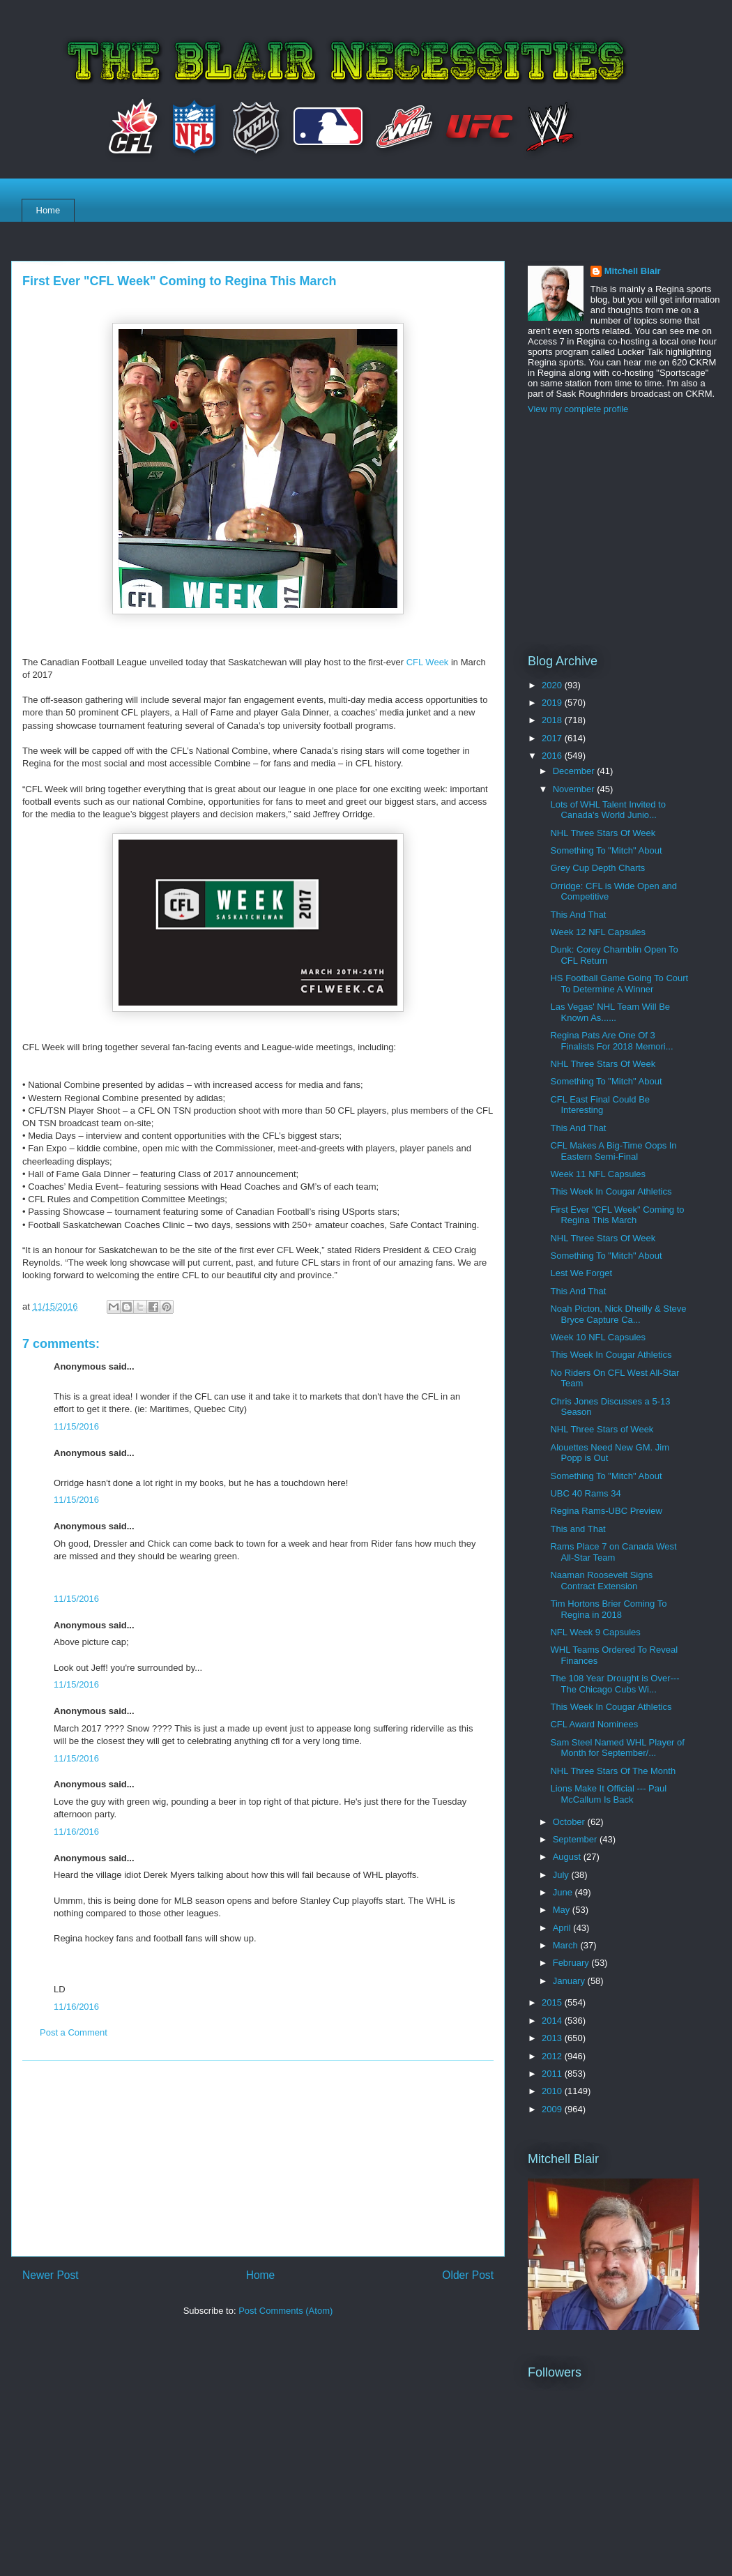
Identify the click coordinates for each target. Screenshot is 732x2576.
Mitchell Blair (632, 271)
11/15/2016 (76, 1426)
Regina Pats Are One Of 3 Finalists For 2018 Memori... (611, 1041)
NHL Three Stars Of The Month (613, 1771)
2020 (553, 685)
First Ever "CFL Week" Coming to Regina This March (617, 1215)
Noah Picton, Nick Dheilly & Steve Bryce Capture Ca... (618, 1314)
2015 (553, 2002)
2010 (553, 2091)
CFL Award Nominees (594, 1724)
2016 (553, 755)
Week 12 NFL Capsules (598, 932)
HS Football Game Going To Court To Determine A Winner (619, 983)
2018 (553, 720)
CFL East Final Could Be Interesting (600, 1105)
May (562, 1909)
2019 (553, 702)
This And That (578, 914)
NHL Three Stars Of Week (602, 833)
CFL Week (427, 662)
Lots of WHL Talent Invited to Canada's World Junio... (607, 810)
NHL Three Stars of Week (601, 1429)
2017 (553, 738)
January (570, 1981)
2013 (553, 2038)
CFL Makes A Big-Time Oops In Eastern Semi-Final (613, 1151)
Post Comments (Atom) (285, 2310)
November (575, 789)
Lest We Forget (581, 1273)
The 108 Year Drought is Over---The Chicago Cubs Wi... (614, 1684)
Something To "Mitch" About (606, 850)
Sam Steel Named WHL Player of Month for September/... (617, 1748)
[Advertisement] (258, 2158)
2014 (553, 2020)
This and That (577, 1529)
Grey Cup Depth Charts (597, 868)
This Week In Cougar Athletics (610, 1191)
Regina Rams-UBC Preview (606, 1511)
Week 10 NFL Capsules (598, 1337)
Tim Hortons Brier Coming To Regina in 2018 (608, 1609)
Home (48, 210)
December (575, 771)
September (576, 1839)
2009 (553, 2109)
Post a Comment (73, 2032)
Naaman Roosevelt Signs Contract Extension (601, 1580)
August (568, 1856)
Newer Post (50, 2275)
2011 (553, 2073)
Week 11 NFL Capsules (598, 1174)
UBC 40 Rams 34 (585, 1493)
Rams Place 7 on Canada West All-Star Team (613, 1552)
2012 (553, 2056)
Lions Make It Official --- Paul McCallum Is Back (608, 1794)
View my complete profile (578, 409)
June (564, 1892)
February (572, 1962)
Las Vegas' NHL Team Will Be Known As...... (610, 1012)
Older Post (468, 2275)
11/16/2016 (76, 1831)
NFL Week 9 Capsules (595, 1632)
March (567, 1945)
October (570, 1822)
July (562, 1875)
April (563, 1928)
